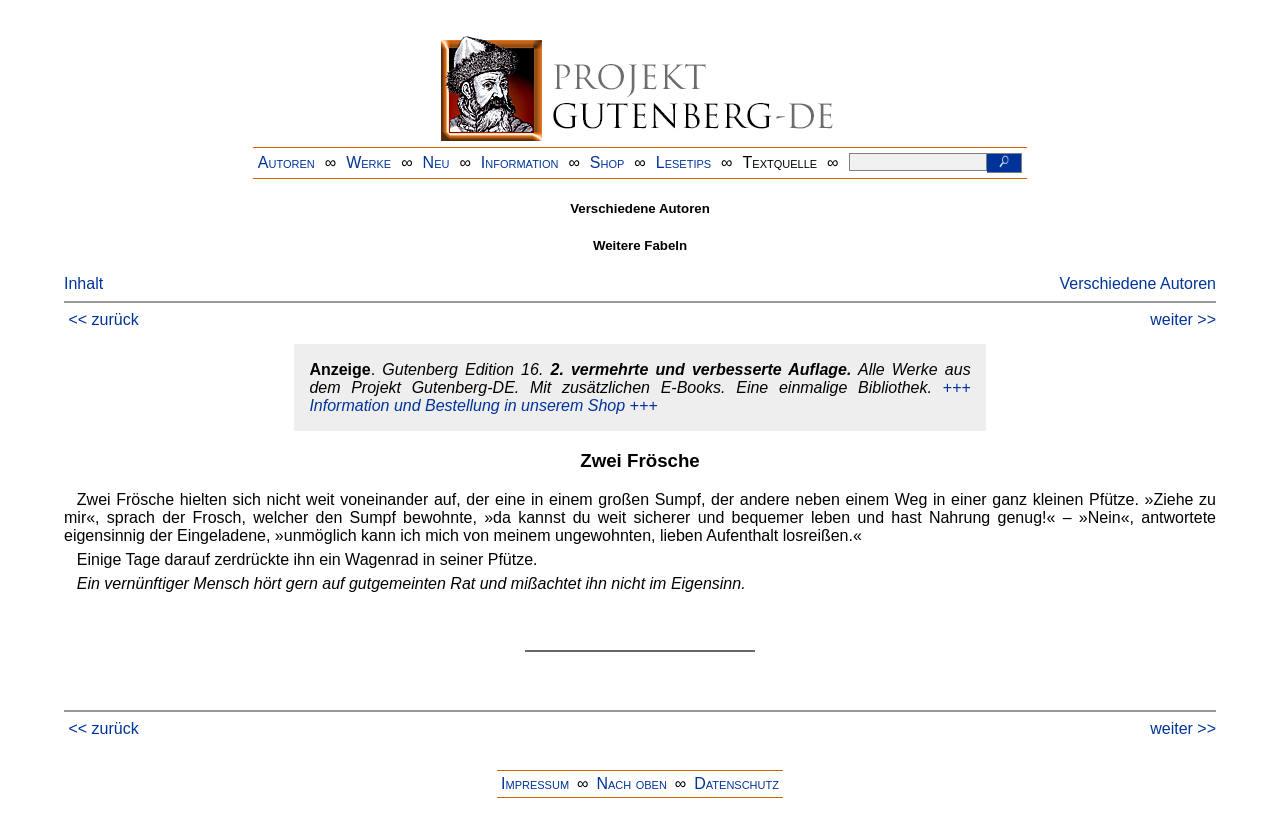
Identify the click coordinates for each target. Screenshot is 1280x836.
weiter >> (1183, 319)
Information (520, 162)
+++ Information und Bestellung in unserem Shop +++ (639, 396)
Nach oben (631, 783)
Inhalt (83, 283)
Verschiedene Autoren (1137, 283)
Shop (607, 162)
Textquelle (780, 162)
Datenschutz (736, 783)
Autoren (286, 162)
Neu (436, 162)
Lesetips (683, 162)
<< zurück (103, 319)
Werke (368, 162)
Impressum (535, 783)
